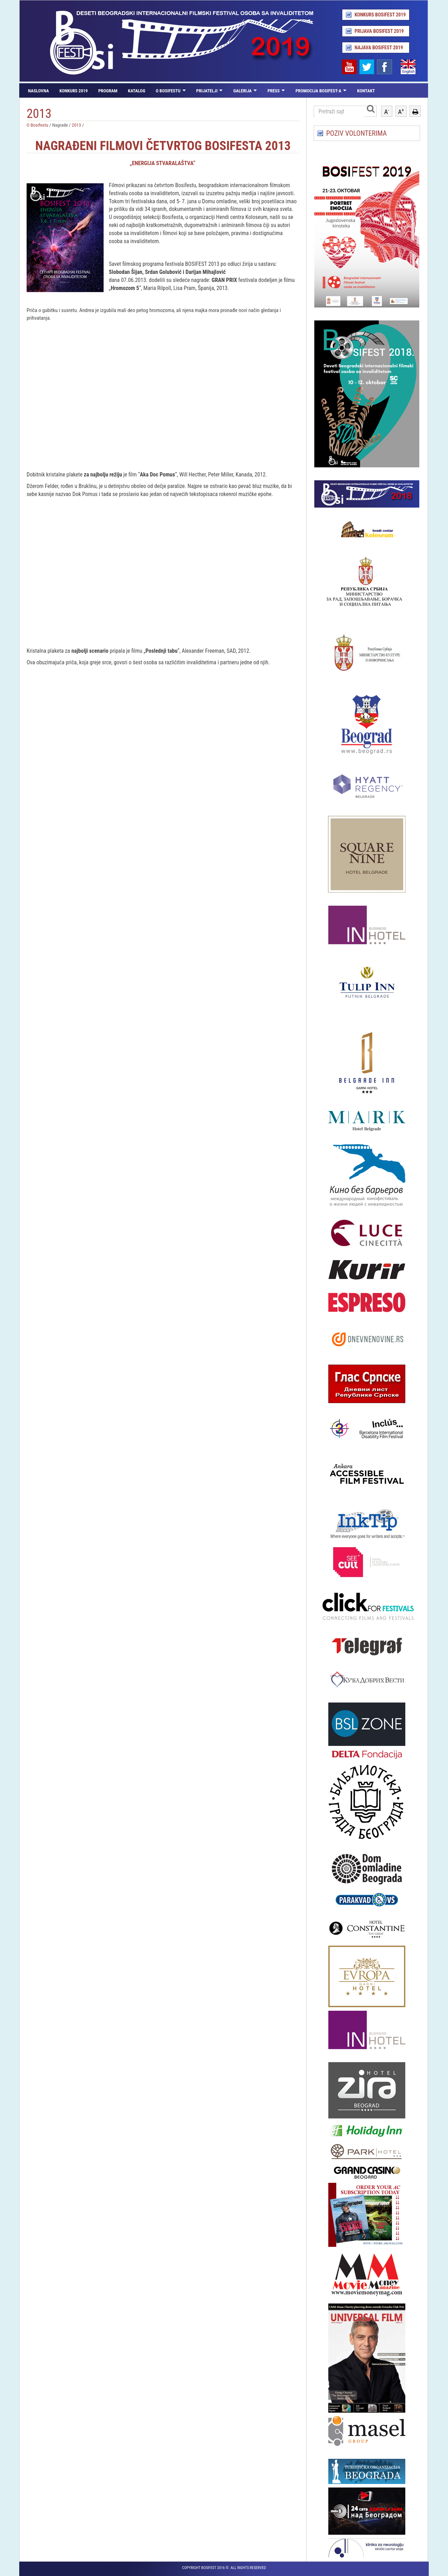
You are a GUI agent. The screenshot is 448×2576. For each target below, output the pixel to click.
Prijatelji (207, 90)
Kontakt (366, 90)
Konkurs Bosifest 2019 (380, 14)
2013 (76, 125)
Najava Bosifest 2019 (379, 47)
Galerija (242, 90)
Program (108, 90)
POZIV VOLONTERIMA (356, 133)
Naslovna (38, 90)
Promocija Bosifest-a (318, 90)
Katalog (136, 90)
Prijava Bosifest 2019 (379, 31)
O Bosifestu (168, 90)
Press (273, 90)
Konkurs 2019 (73, 90)
